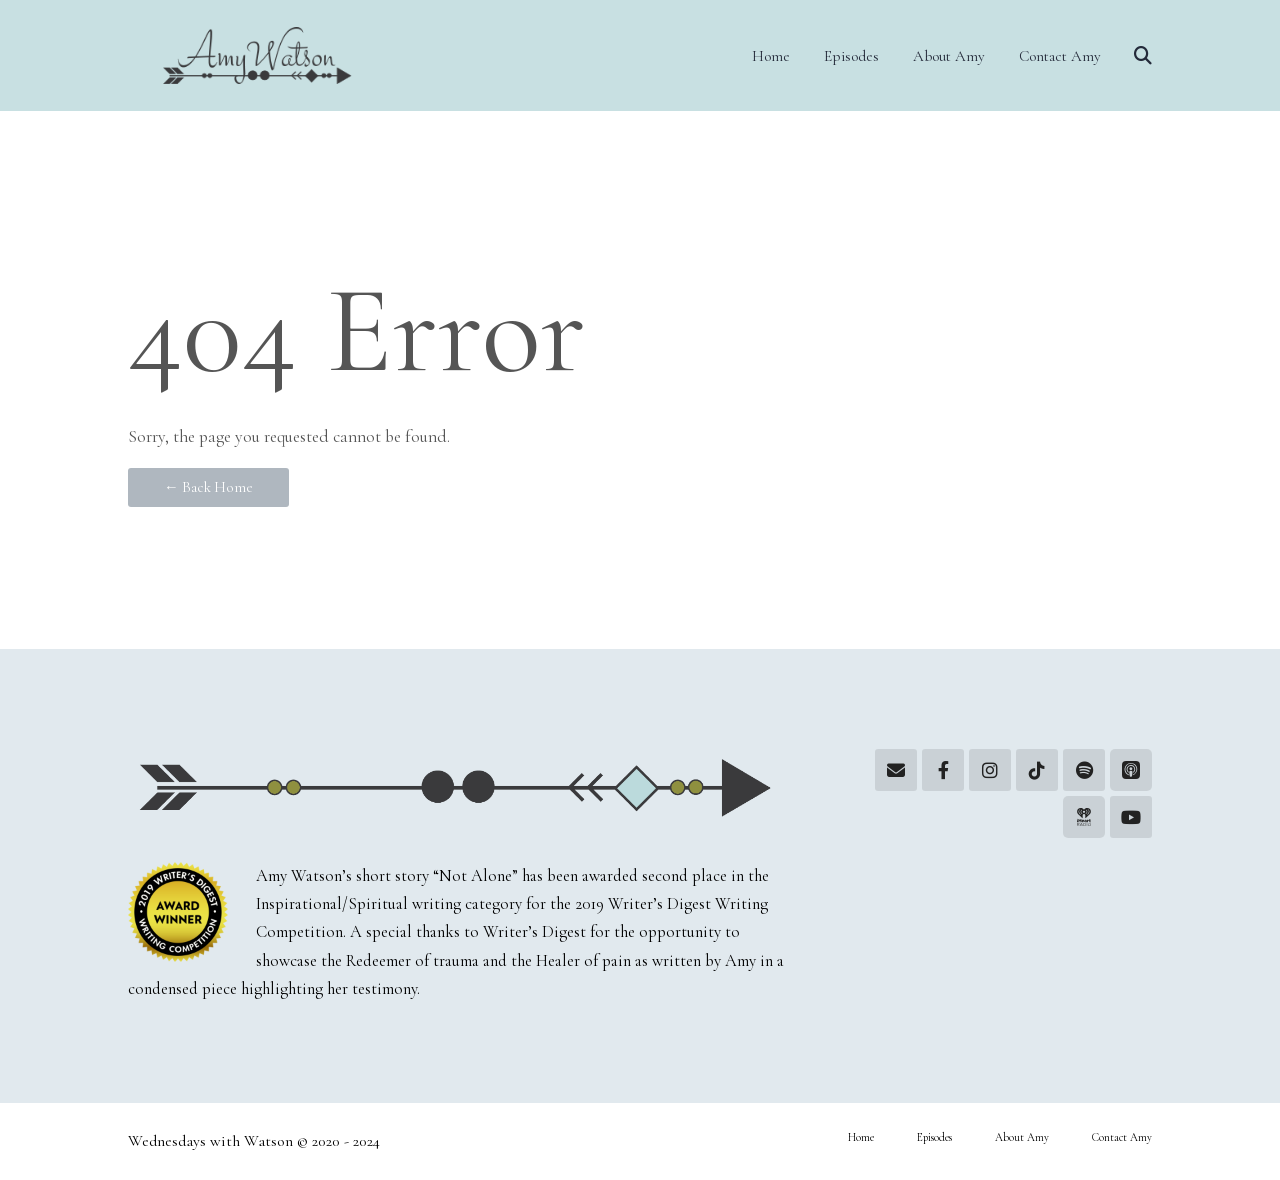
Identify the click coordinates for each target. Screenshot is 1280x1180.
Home (771, 56)
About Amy (949, 56)
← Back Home (208, 487)
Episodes (851, 56)
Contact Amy (1060, 56)
